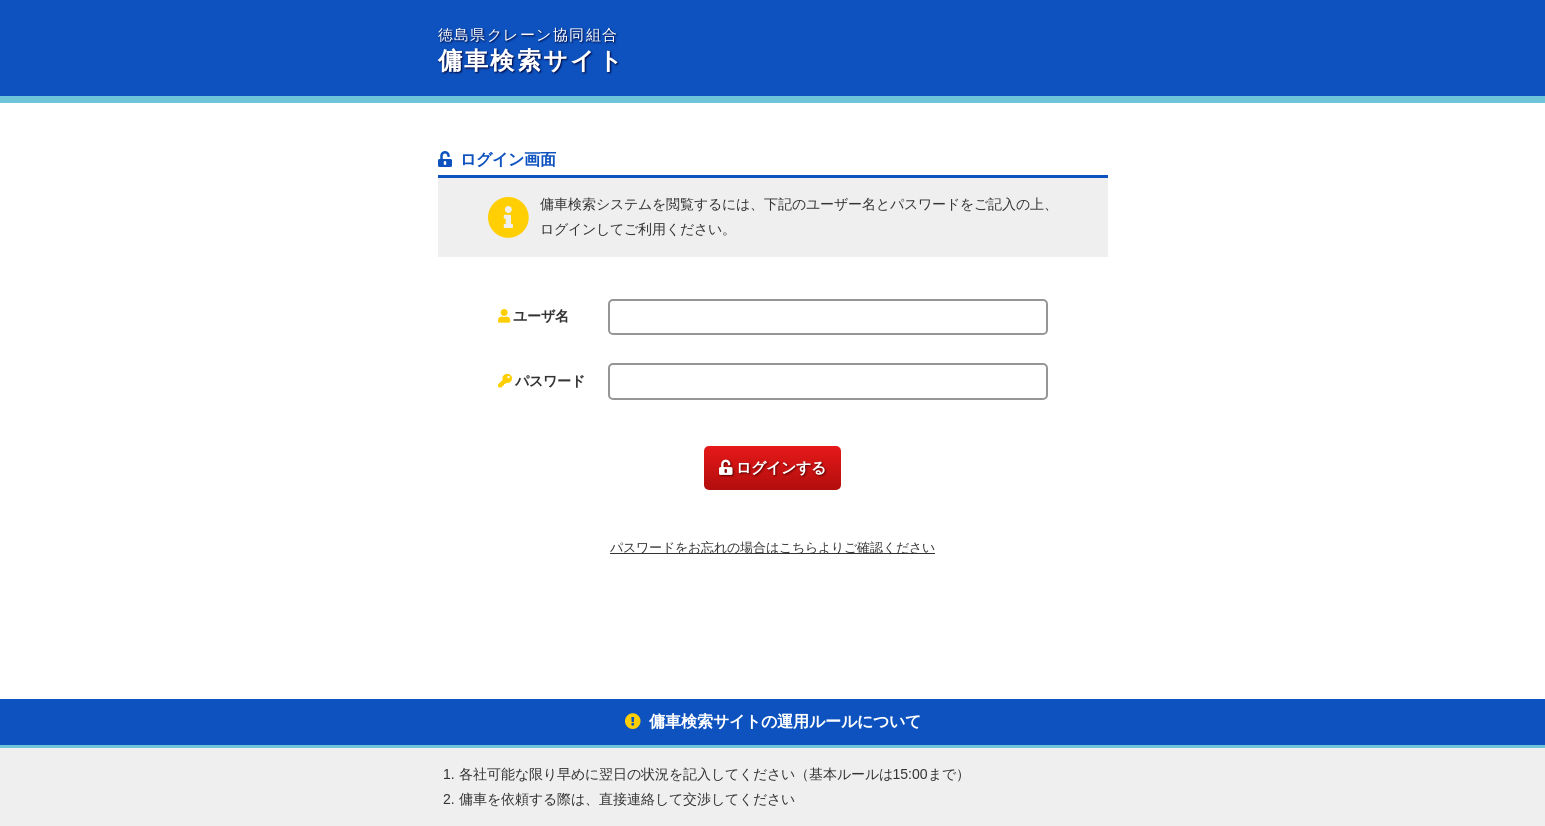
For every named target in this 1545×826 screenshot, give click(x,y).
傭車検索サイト (605, 51)
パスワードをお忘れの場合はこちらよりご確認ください (772, 548)
